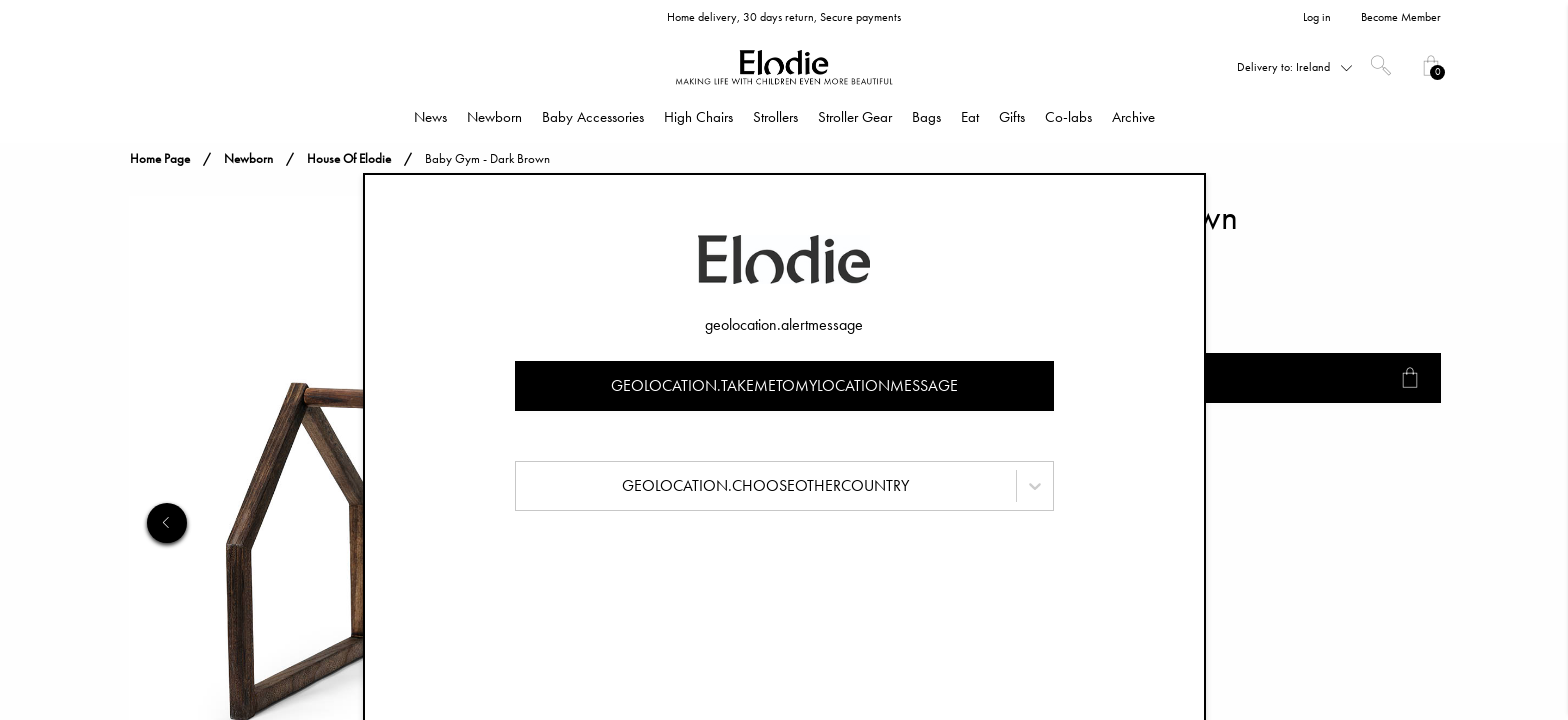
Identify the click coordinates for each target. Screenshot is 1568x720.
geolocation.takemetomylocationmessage (784, 385)
